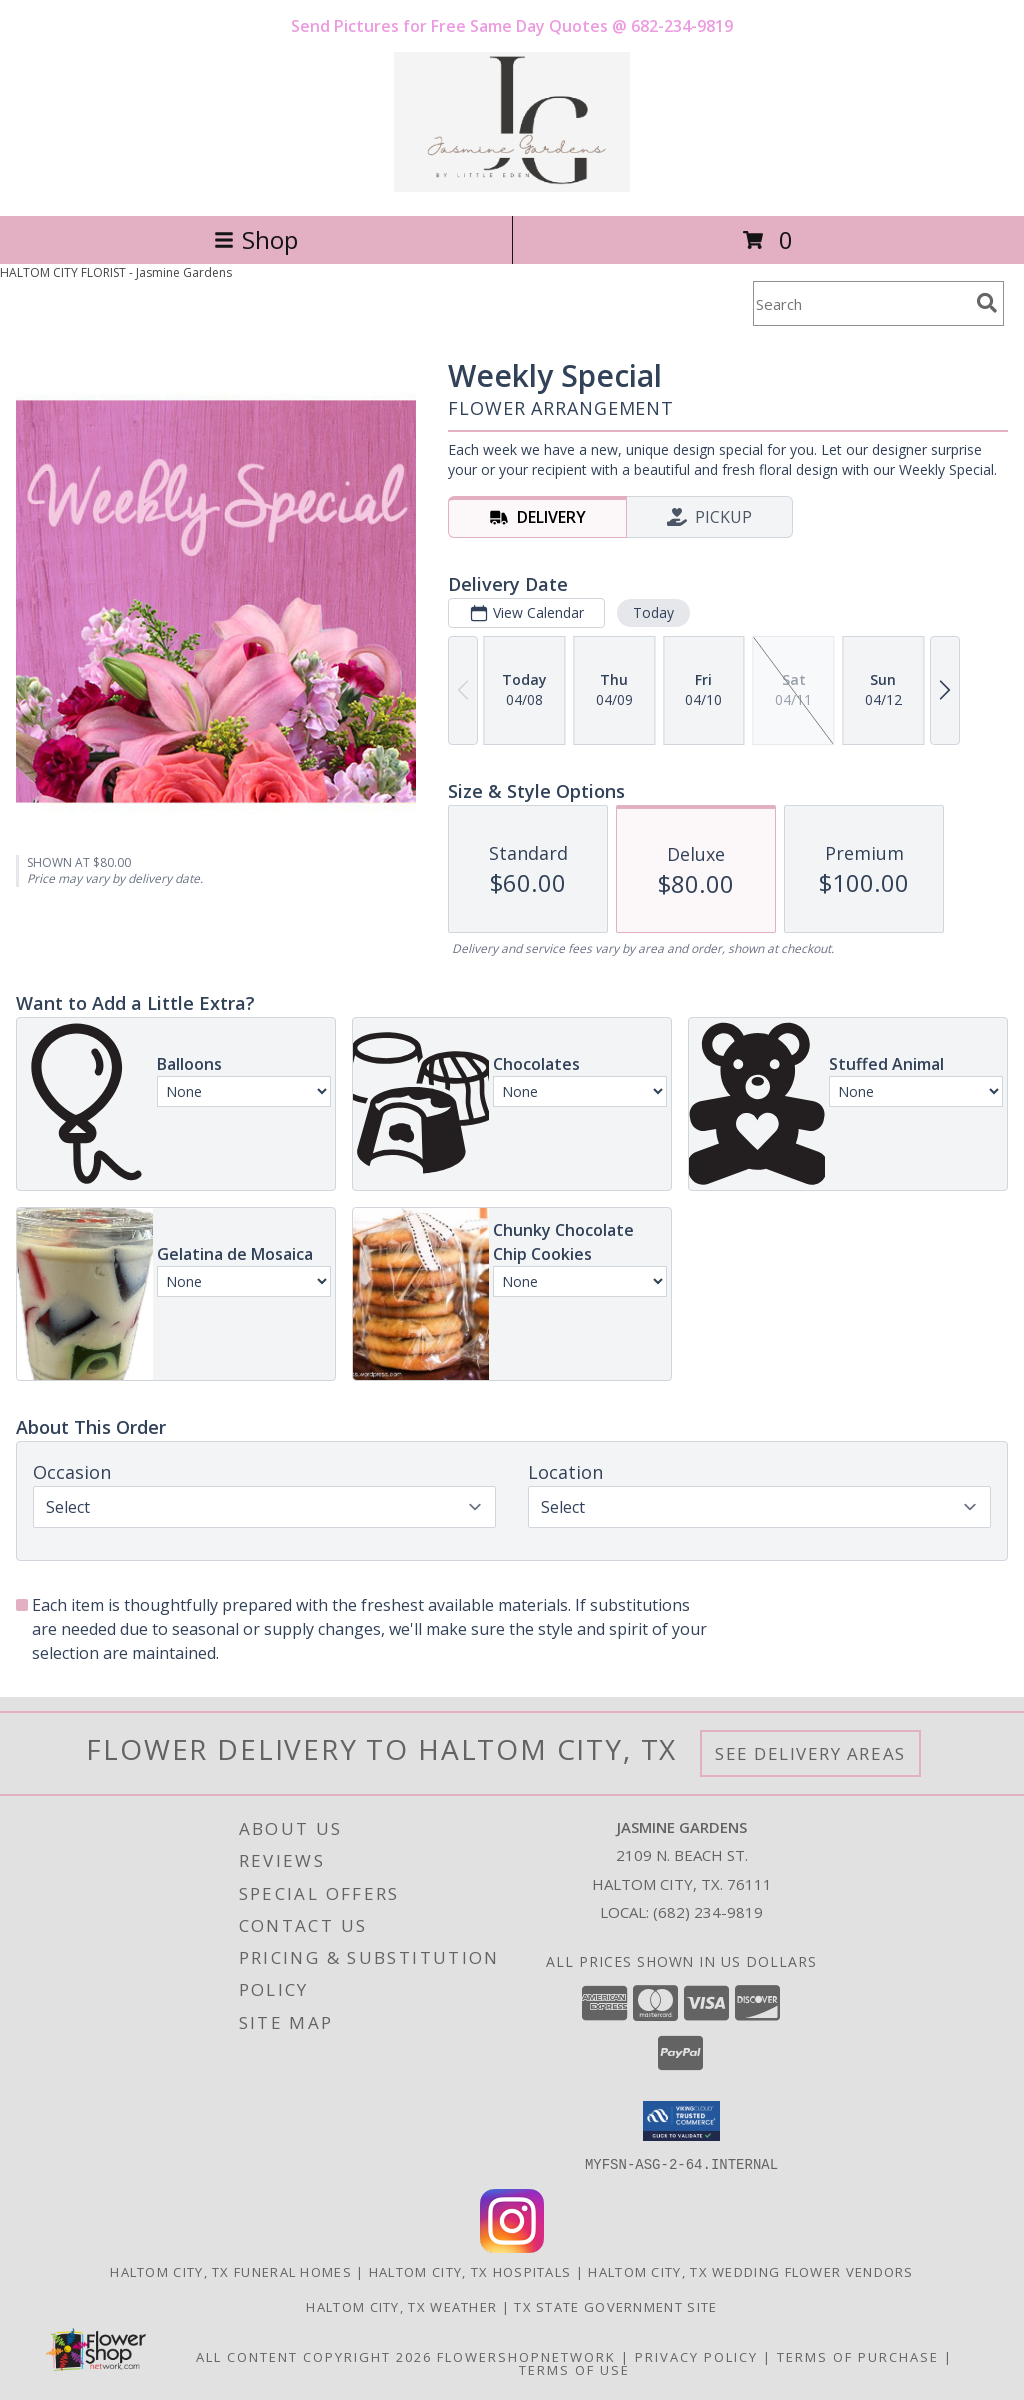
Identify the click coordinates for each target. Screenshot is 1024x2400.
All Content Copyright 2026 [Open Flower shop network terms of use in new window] (314, 2356)
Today (653, 612)
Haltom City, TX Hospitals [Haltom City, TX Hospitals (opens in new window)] (470, 2271)
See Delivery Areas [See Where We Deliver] (810, 1753)
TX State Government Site (615, 2306)
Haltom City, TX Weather (401, 2306)
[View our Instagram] (512, 2246)
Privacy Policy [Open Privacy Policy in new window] (696, 2356)
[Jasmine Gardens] (512, 186)
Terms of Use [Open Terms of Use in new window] (574, 2369)
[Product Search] (861, 303)
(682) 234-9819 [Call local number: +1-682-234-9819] (708, 1912)
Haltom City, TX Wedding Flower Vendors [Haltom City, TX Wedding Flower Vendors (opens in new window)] (750, 2271)
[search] (987, 303)
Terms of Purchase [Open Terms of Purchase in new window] (858, 2356)
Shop (256, 239)
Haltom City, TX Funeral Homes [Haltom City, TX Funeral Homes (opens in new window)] (231, 2271)
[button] (681, 2121)
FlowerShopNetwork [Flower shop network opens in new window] (526, 2356)
